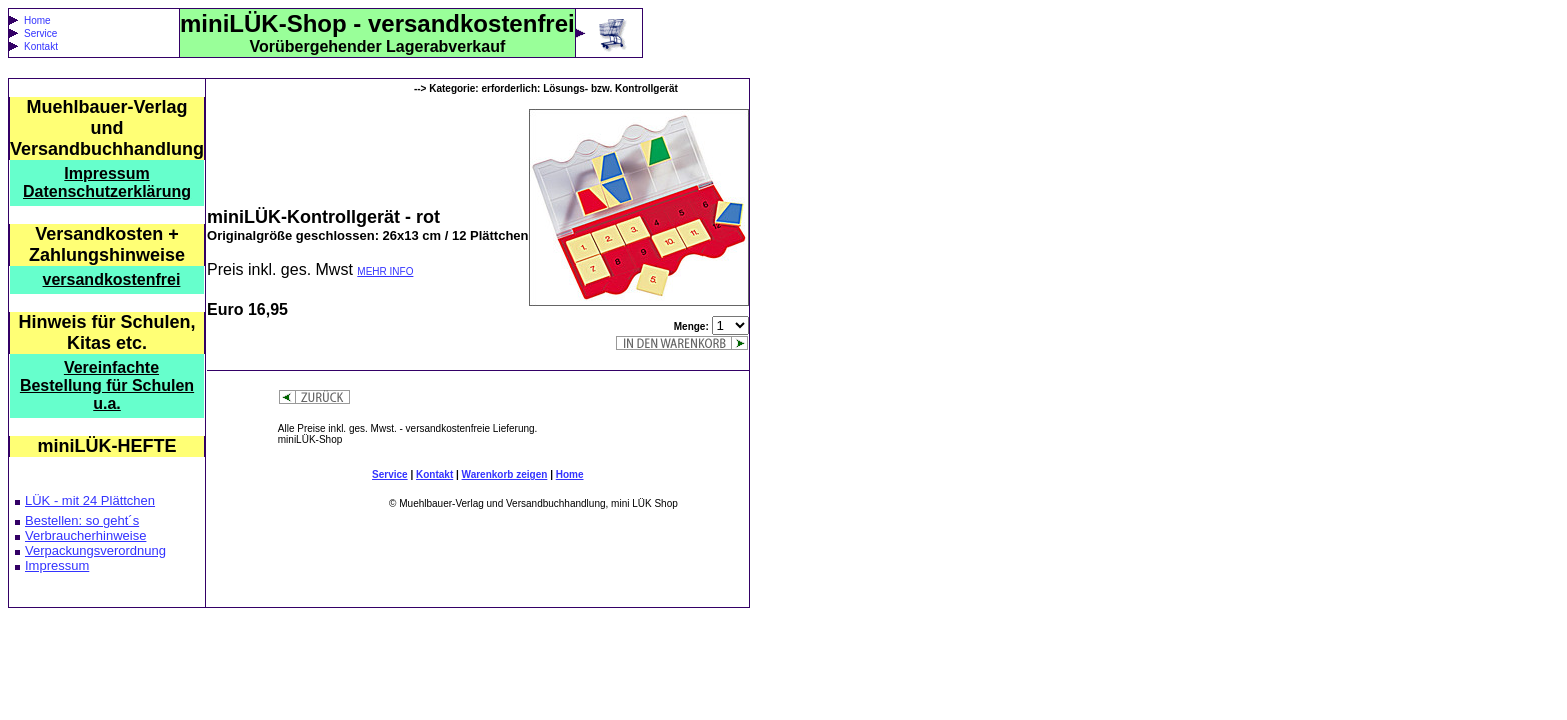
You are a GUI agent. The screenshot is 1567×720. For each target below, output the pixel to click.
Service (40, 33)
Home (37, 20)
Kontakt (41, 46)
